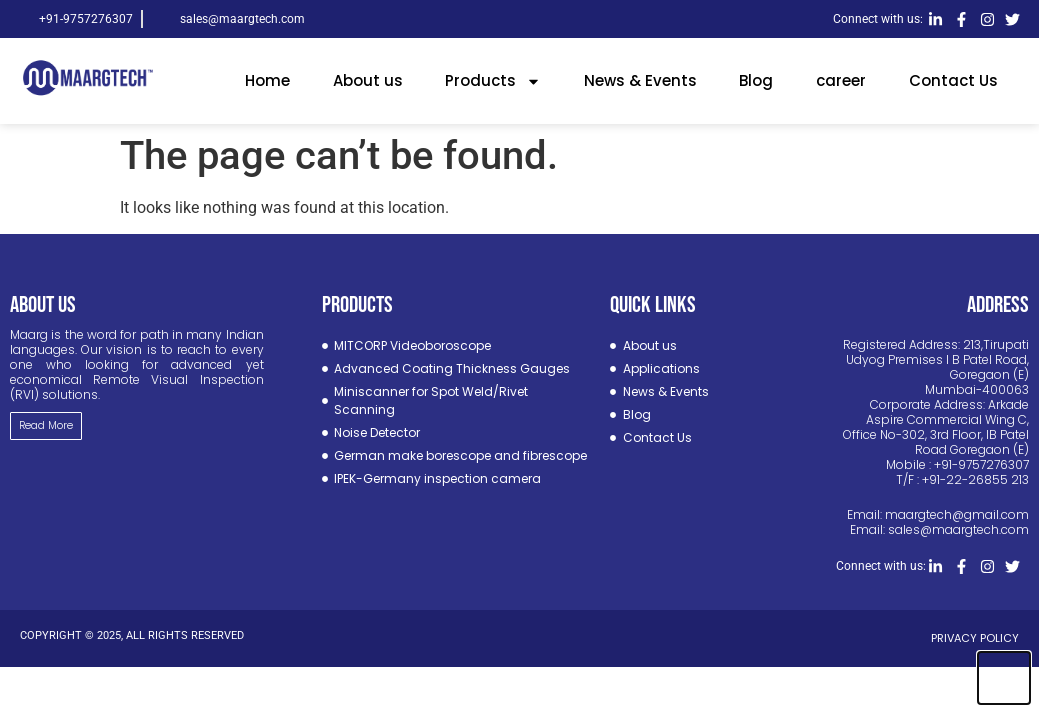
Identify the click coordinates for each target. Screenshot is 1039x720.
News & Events (640, 80)
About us (368, 80)
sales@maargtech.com (958, 529)
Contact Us (953, 80)
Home (267, 80)
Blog (756, 80)
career (841, 80)
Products (493, 81)
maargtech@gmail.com (957, 514)
